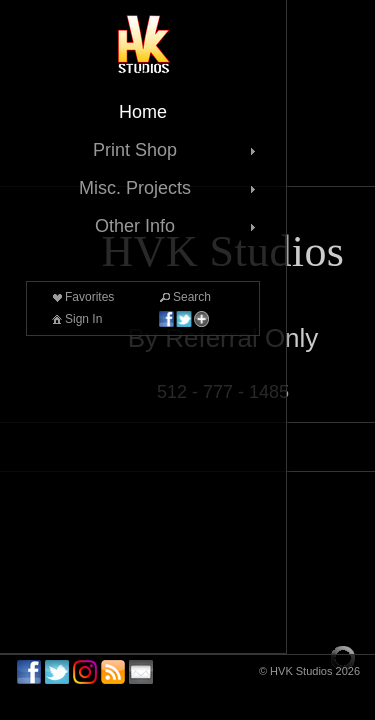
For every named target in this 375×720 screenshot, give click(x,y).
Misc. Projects (169, 188)
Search (184, 297)
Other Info (177, 226)
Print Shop (176, 150)
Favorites (81, 297)
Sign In (75, 319)
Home (143, 112)
